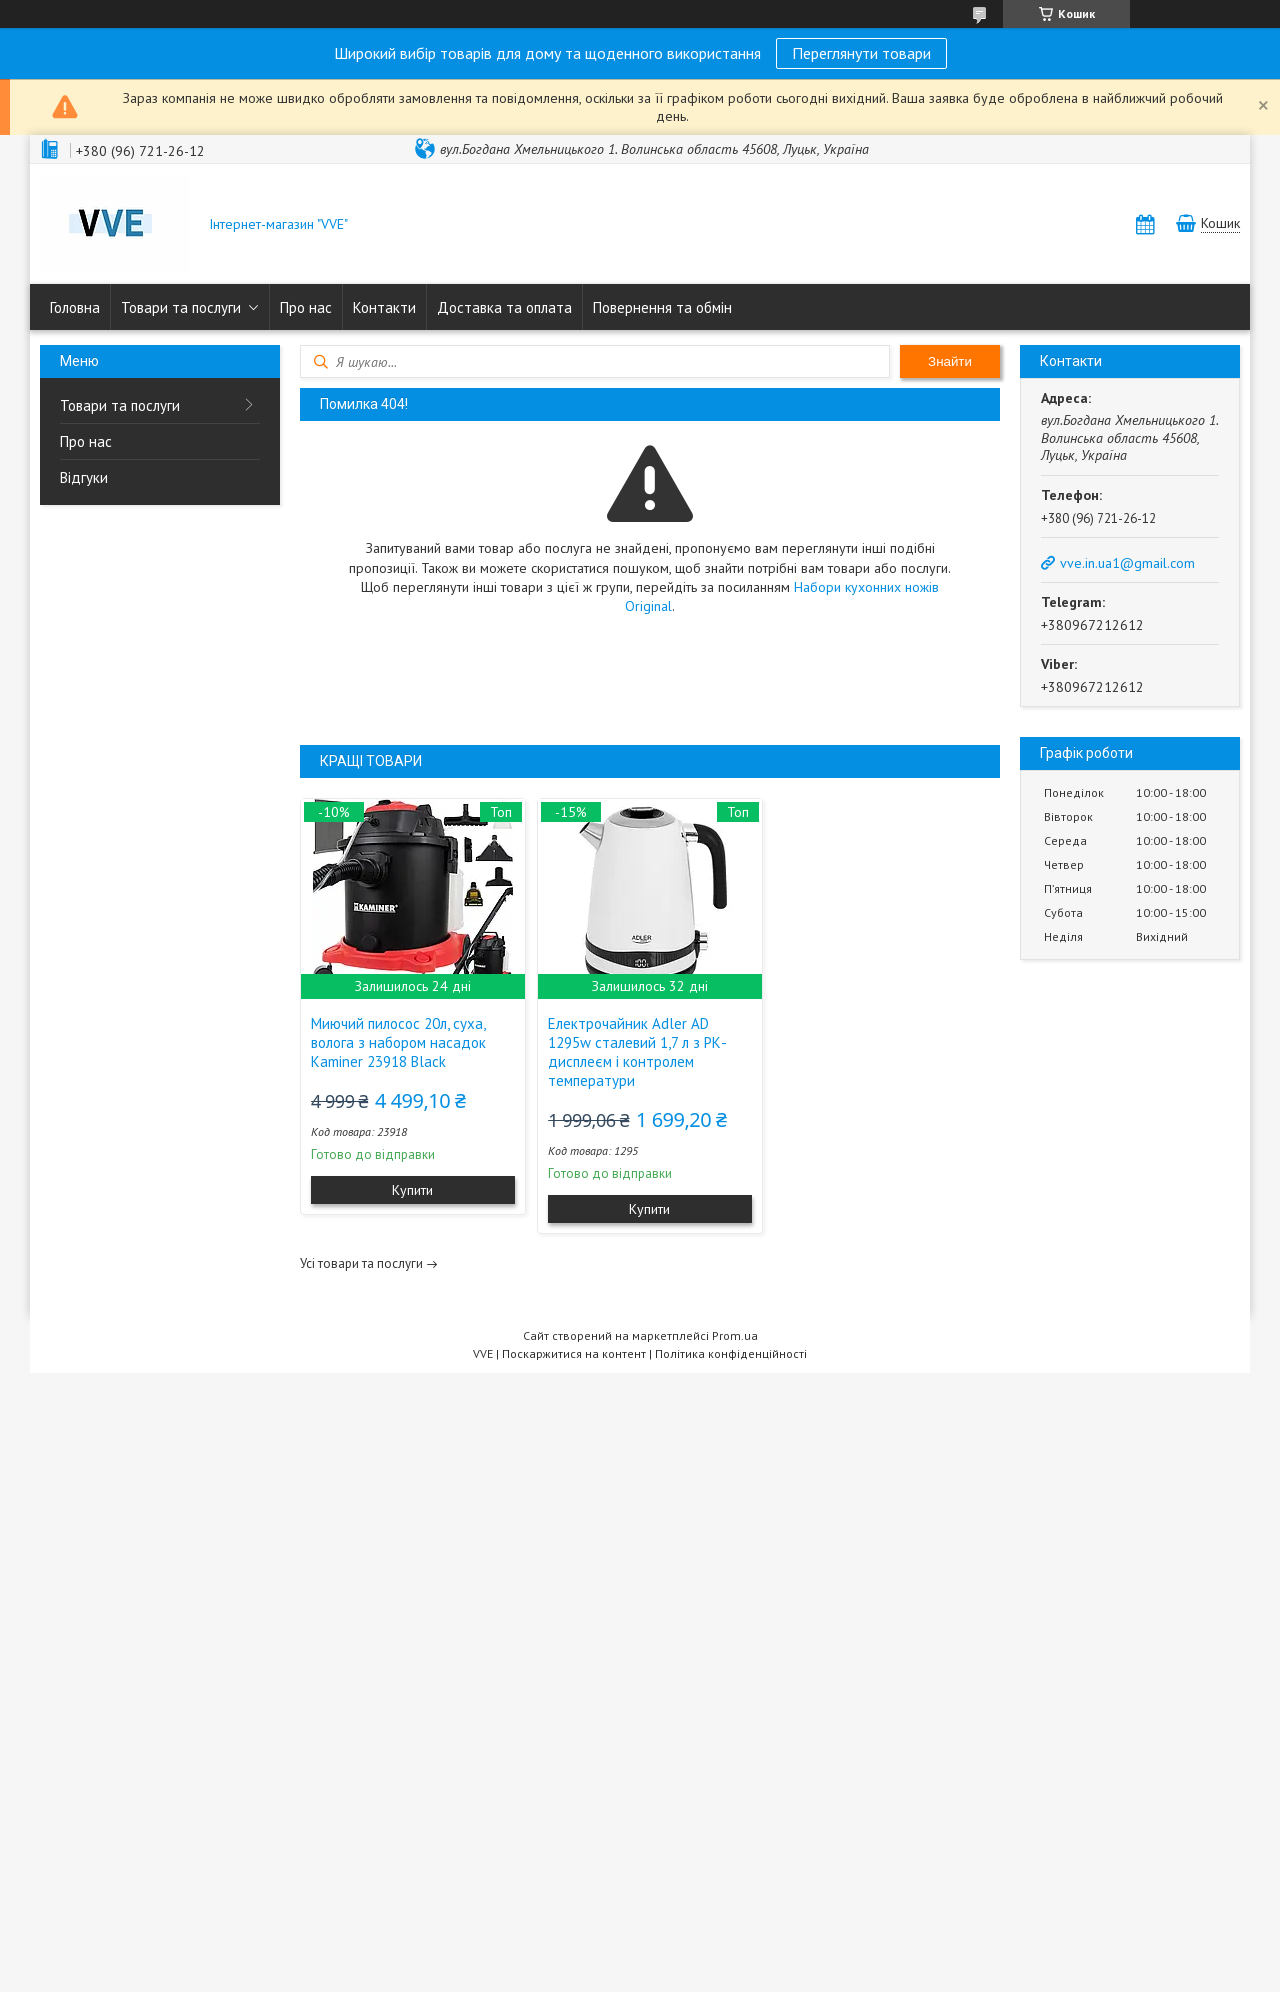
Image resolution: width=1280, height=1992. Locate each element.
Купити (412, 1190)
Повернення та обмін (662, 307)
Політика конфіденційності (731, 1353)
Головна (75, 307)
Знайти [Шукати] (950, 361)
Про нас (306, 307)
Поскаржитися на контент (574, 1353)
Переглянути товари (861, 53)
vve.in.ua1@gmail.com (1127, 563)
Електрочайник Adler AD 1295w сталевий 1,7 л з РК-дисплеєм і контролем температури (637, 1052)
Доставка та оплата (504, 307)
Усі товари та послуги (361, 1263)
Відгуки (84, 477)
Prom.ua (735, 1335)
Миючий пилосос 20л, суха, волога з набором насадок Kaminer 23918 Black (398, 1042)
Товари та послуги (181, 307)
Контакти (384, 307)
